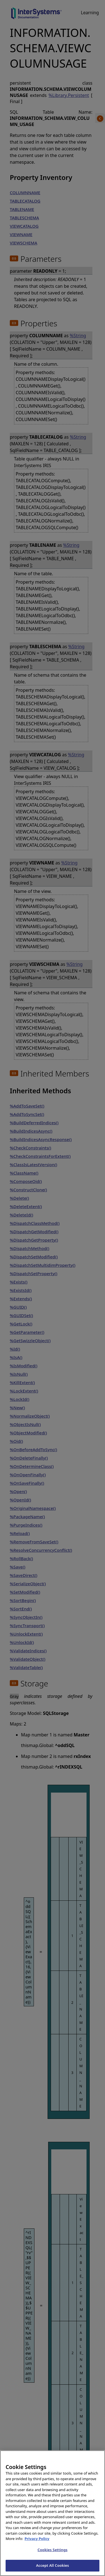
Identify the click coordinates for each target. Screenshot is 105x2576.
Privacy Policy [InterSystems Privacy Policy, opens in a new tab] (37, 2545)
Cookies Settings (52, 2557)
